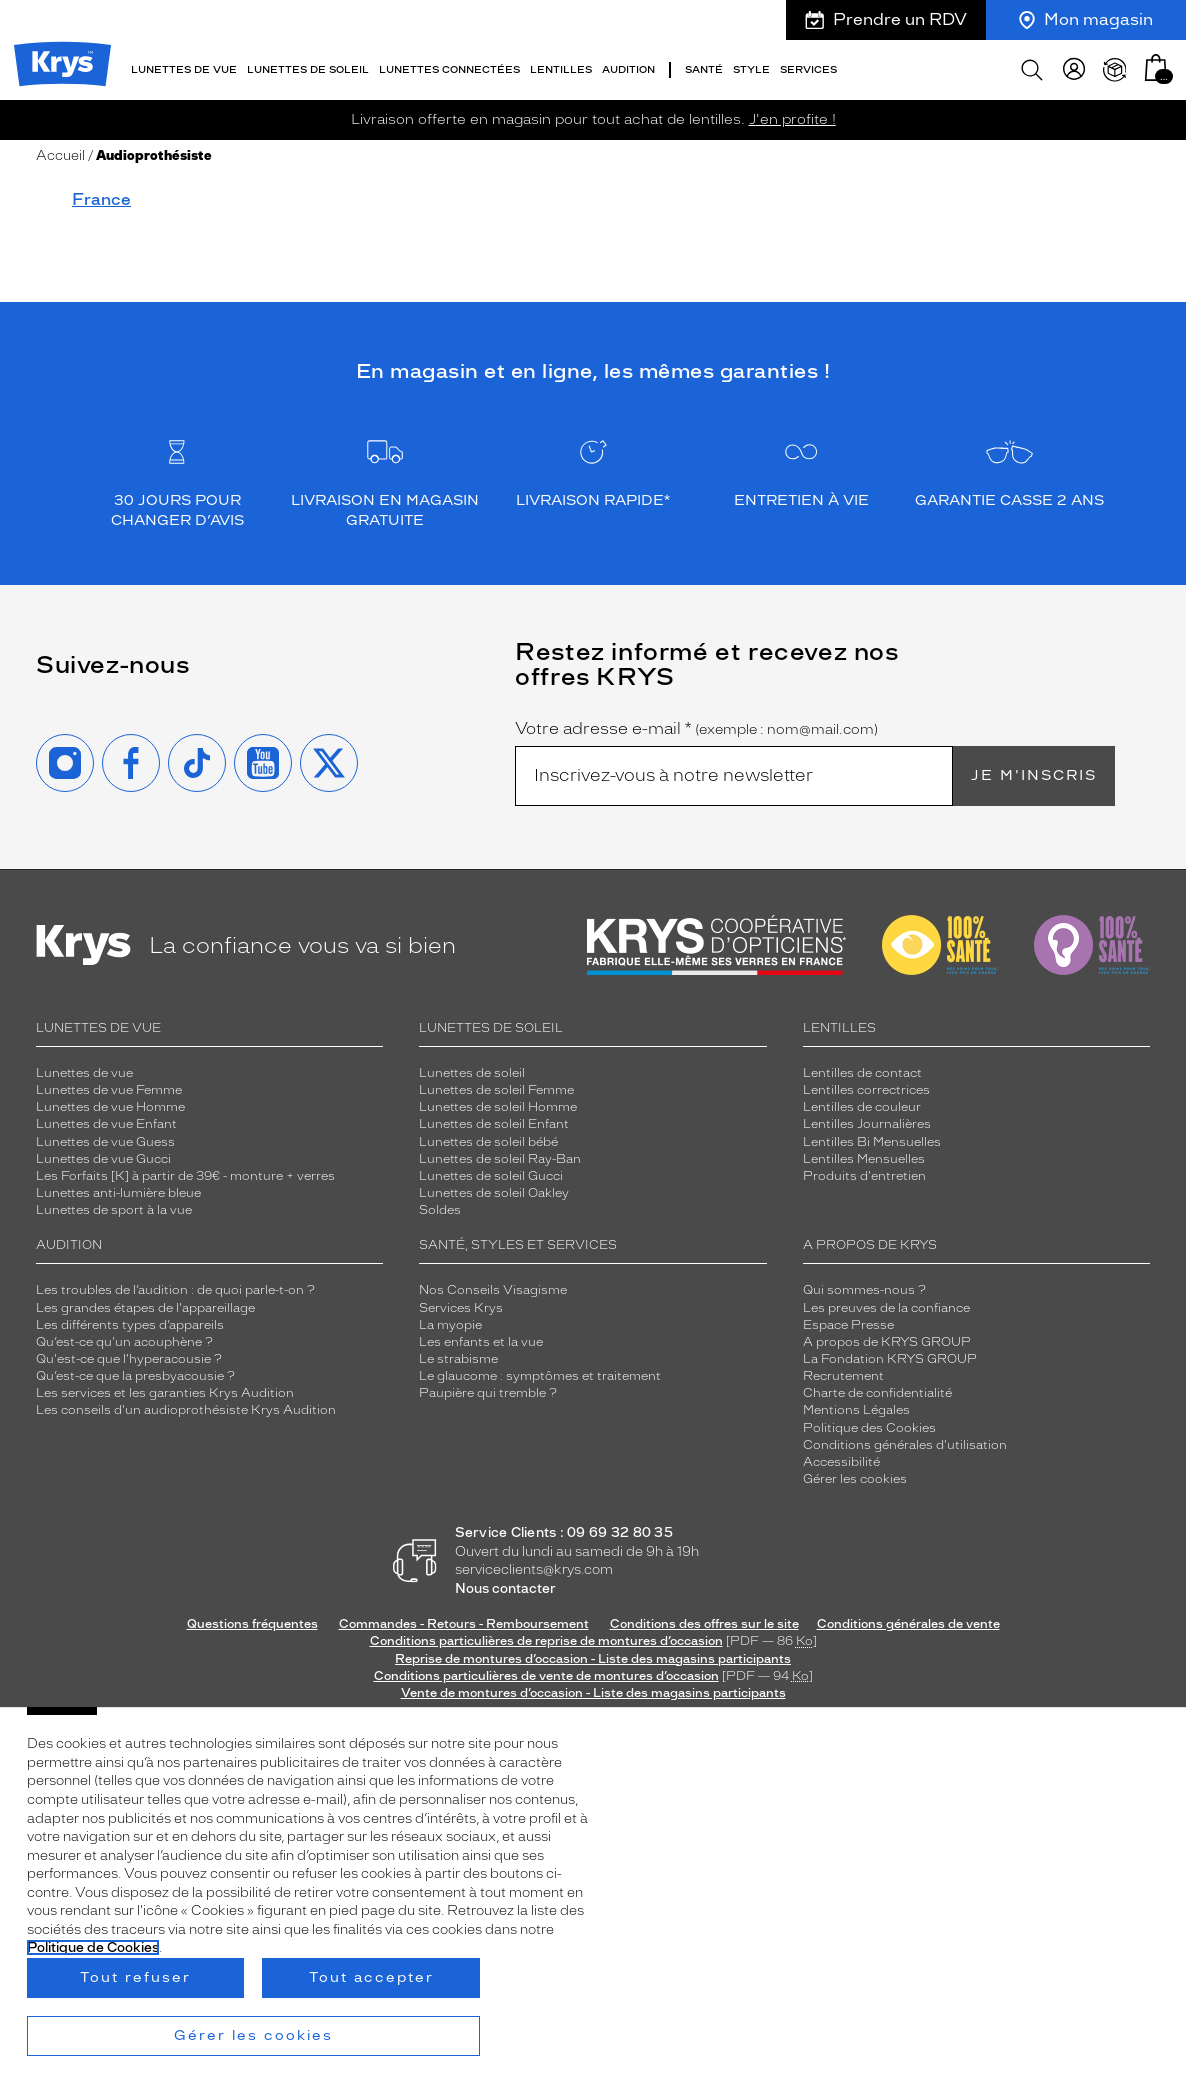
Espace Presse (848, 1325)
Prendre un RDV (886, 19)
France (101, 199)
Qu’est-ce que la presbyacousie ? (135, 1376)
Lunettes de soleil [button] (308, 69)
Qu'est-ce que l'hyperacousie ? (129, 1359)
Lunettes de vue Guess (105, 1142)
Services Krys (461, 1308)
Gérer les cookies (855, 1479)
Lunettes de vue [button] (184, 69)
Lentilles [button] (561, 69)
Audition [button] (628, 69)
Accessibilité (841, 1462)
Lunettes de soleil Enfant (494, 1124)
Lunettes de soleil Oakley (494, 1193)
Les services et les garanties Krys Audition (165, 1393)
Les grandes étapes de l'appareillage (145, 1308)
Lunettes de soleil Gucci (491, 1176)
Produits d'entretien (864, 1176)
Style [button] (751, 69)
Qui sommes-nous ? (864, 1290)
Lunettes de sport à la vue (114, 1210)
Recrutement (843, 1376)
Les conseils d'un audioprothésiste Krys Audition (186, 1410)
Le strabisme (458, 1359)
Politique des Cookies (869, 1428)
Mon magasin (1086, 19)
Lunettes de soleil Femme (496, 1090)
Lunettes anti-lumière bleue (118, 1193)
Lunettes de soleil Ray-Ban (500, 1159)
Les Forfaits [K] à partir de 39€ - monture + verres (185, 1176)
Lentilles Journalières (867, 1124)
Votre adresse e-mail (696, 729)
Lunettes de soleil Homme (498, 1107)
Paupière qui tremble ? (488, 1393)
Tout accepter (371, 1977)
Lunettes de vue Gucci (103, 1159)
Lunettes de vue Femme (109, 1090)
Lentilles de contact (862, 1073)
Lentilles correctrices (866, 1090)
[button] (1156, 67)
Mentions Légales (856, 1410)
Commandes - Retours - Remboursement (464, 1624)
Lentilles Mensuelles (864, 1159)
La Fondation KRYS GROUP (890, 1359)
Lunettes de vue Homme (110, 1107)
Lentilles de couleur (862, 1107)
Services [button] (808, 69)
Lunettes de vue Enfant (106, 1124)
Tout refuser (135, 1977)
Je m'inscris (1034, 775)
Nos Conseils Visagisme (493, 1290)
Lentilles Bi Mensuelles (872, 1142)
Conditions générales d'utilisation (905, 1445)
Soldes (440, 1210)
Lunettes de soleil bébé (488, 1142)
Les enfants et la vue (481, 1342)
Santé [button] (704, 69)
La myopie (450, 1325)
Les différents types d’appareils (130, 1325)
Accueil (60, 155)
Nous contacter (505, 1588)
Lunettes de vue (84, 1073)
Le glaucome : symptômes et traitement (540, 1376)
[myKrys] (1074, 70)
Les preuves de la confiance (886, 1308)
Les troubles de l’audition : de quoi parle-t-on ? (175, 1290)
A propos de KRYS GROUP (887, 1342)
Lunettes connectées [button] (449, 69)
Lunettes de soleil (472, 1073)
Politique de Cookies (93, 1947)
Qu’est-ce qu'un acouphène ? (124, 1342)
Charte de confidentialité (877, 1393)
